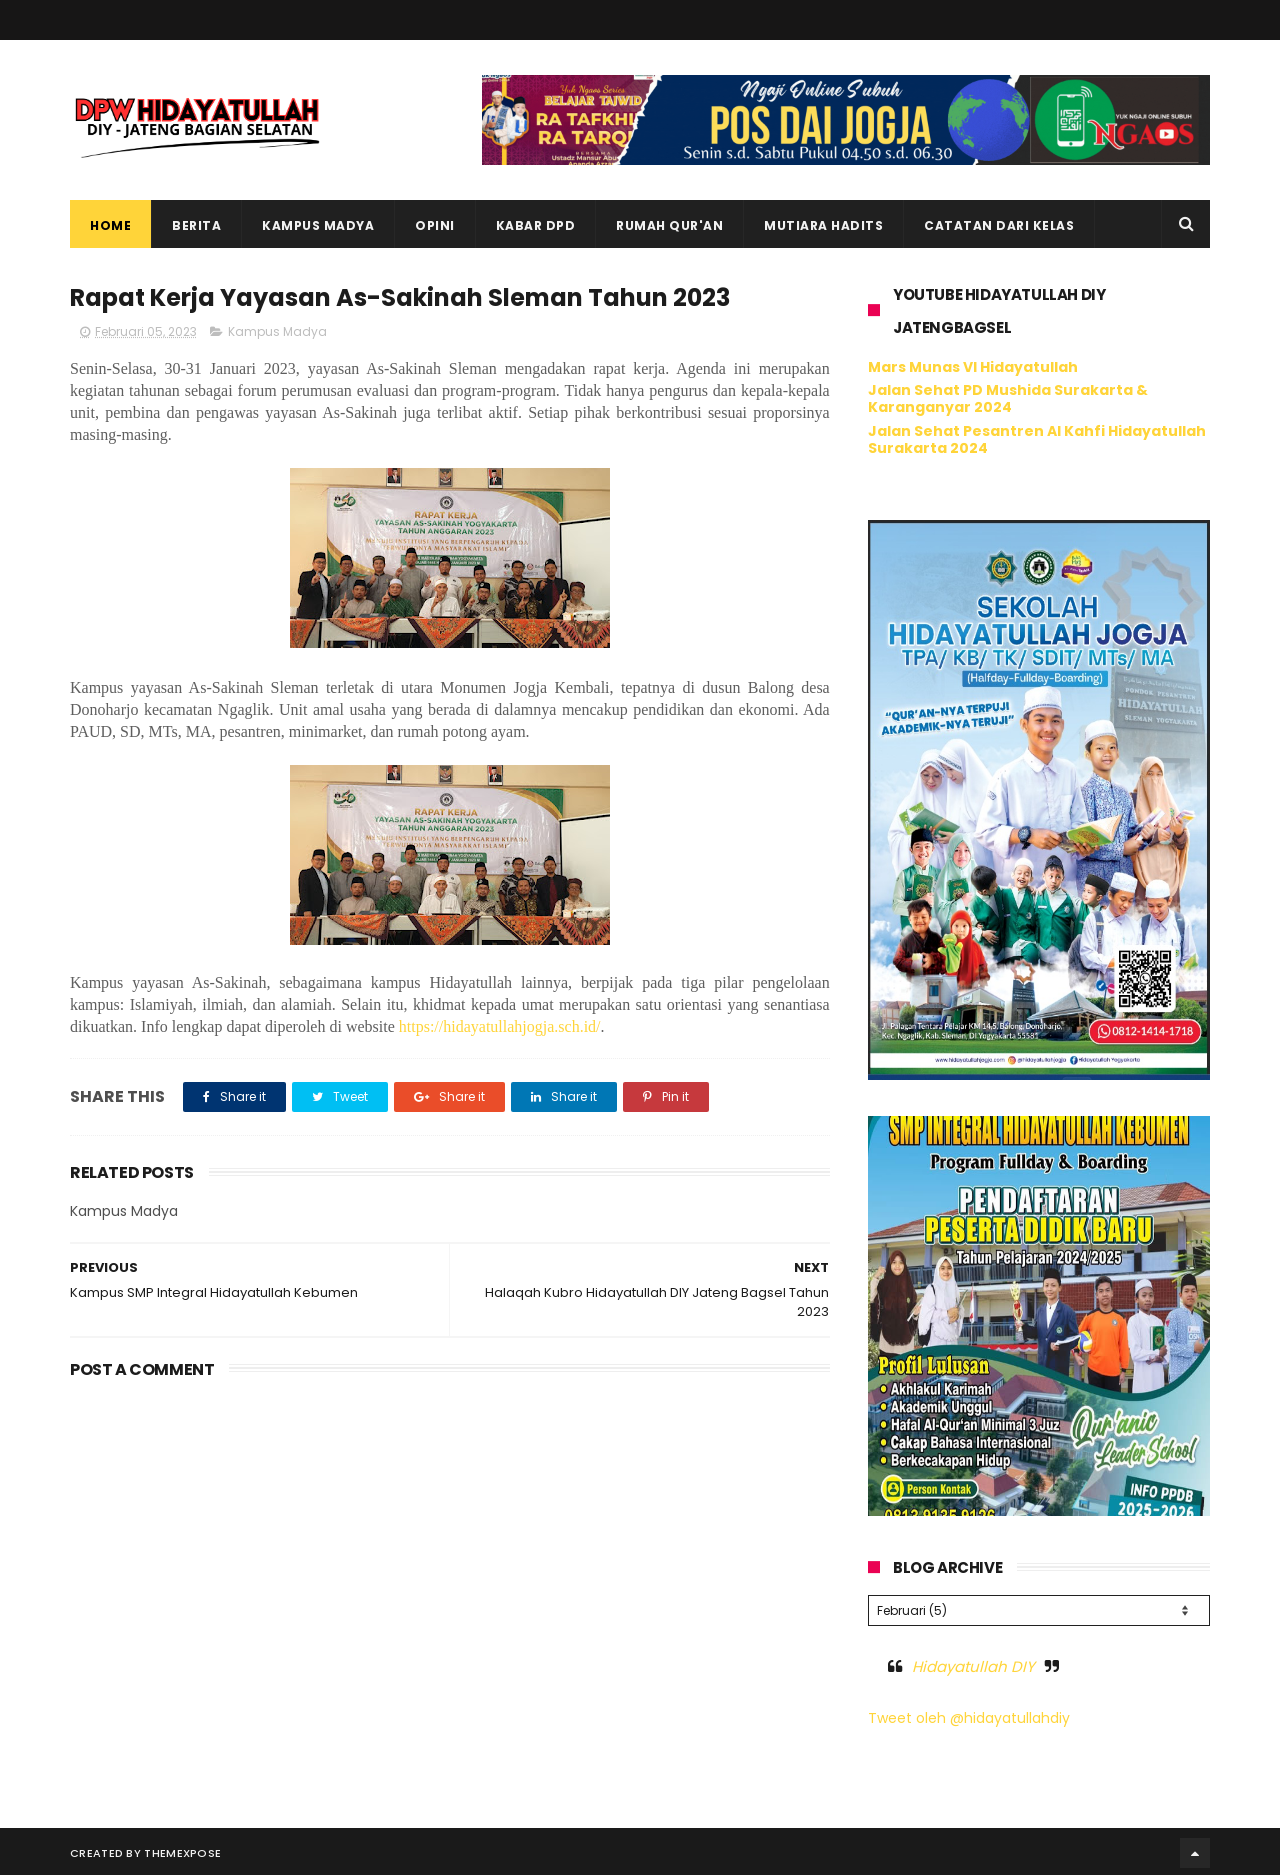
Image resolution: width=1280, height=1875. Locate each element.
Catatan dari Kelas (999, 225)
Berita (196, 225)
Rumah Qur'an (669, 225)
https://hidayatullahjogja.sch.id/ (500, 1026)
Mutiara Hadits (823, 225)
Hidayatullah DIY (973, 1663)
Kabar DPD (536, 225)
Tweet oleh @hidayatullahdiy (969, 1715)
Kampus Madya (318, 225)
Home (110, 225)
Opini (435, 225)
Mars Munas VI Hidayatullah (973, 367)
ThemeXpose (182, 1850)
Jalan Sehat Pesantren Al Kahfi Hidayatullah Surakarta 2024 (1037, 439)
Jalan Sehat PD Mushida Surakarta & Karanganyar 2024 (1008, 398)
